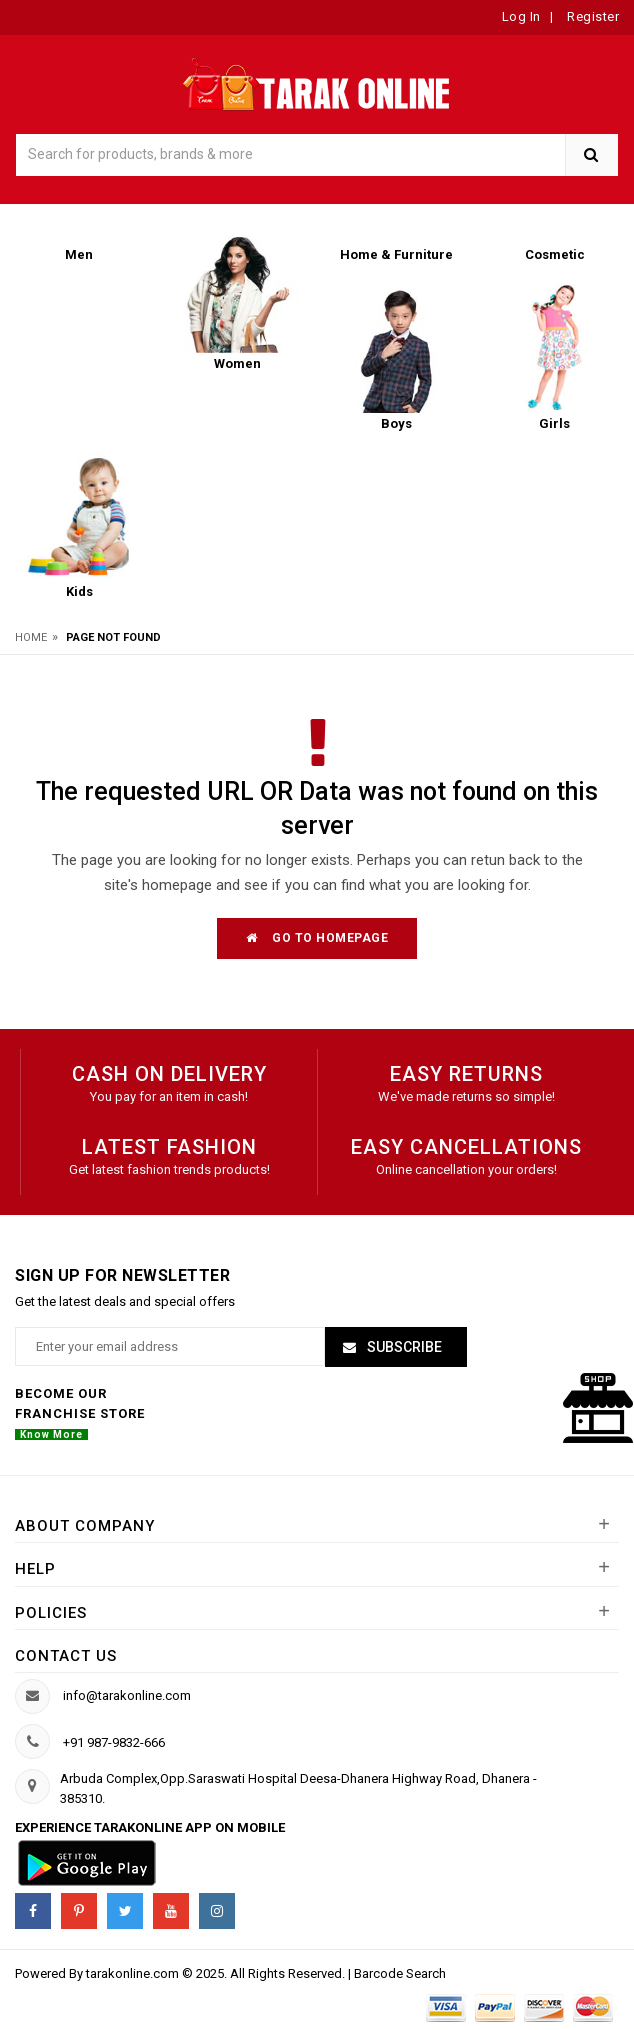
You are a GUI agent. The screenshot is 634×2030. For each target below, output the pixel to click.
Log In (521, 16)
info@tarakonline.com (127, 1695)
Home (31, 637)
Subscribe (403, 1347)
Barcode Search (400, 1973)
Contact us (66, 1656)
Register (592, 16)
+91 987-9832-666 (114, 1742)
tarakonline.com (134, 1973)
